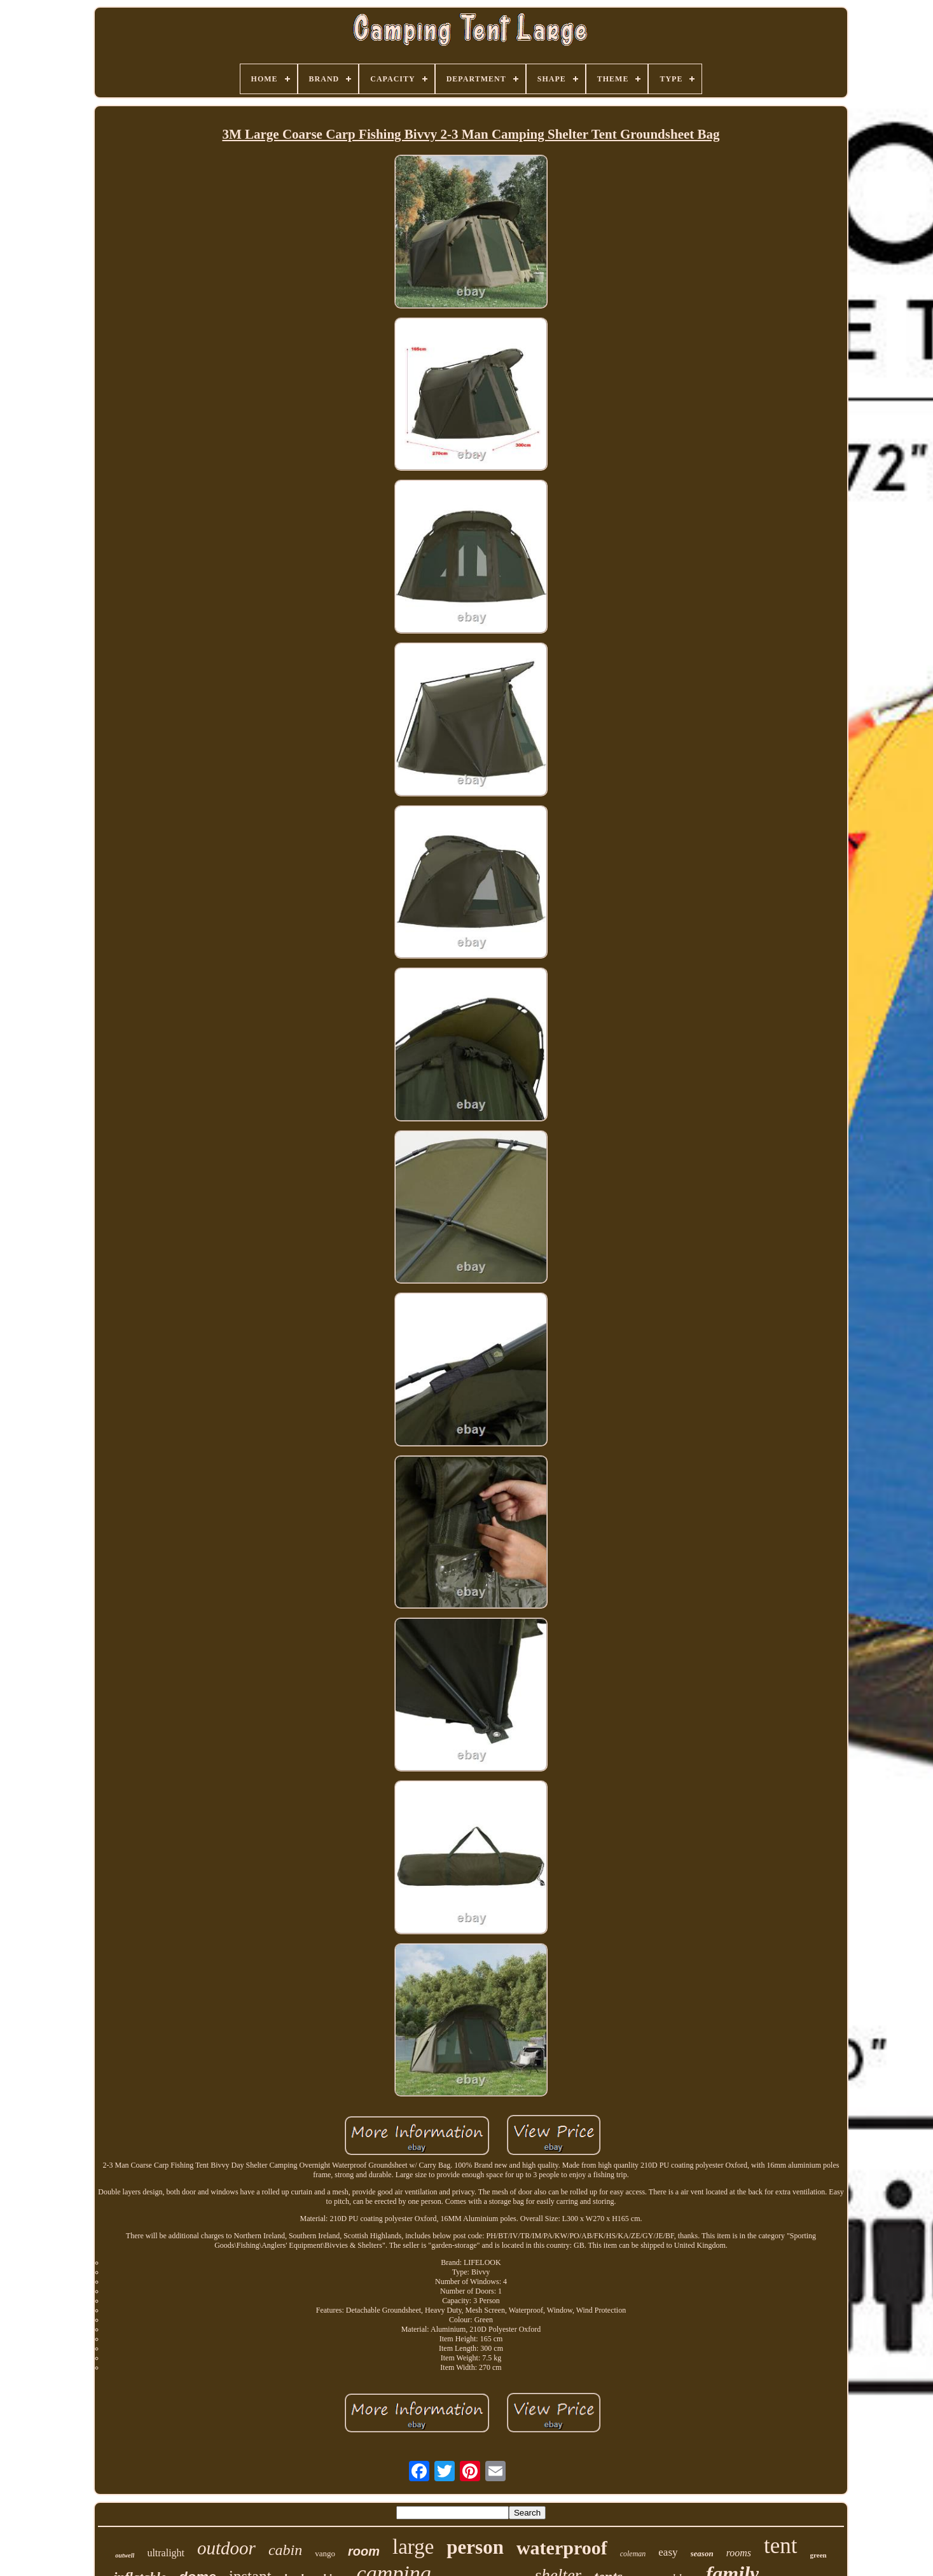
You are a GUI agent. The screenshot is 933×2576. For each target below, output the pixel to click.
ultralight (165, 2552)
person (475, 2547)
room (364, 2551)
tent (780, 2545)
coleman (633, 2553)
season (702, 2553)
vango (325, 2553)
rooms (738, 2552)
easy (667, 2552)
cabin (285, 2550)
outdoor (226, 2548)
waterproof (561, 2547)
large (413, 2546)
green (818, 2555)
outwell (124, 2555)
